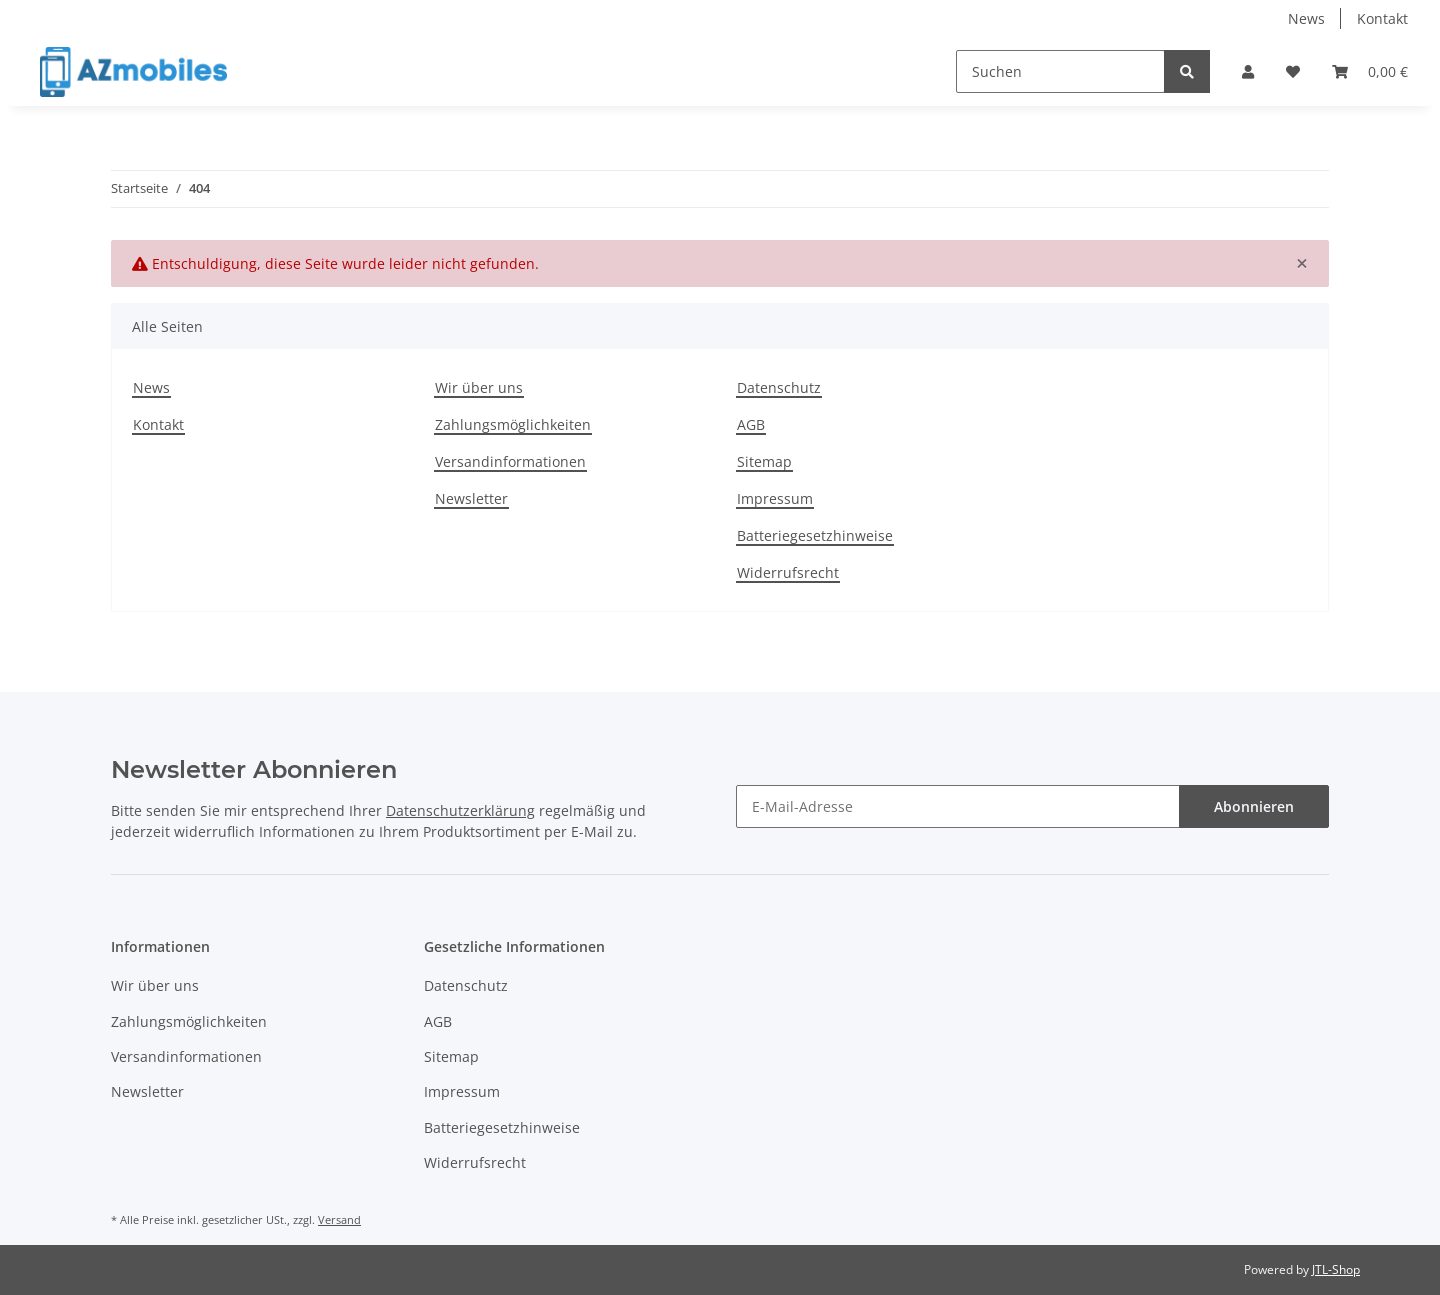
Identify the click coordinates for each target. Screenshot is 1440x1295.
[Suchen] (1060, 71)
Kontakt (1382, 18)
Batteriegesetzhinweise (815, 535)
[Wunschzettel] (1293, 71)
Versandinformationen (510, 461)
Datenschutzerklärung (460, 810)
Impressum (775, 498)
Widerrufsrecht (788, 572)
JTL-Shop (1336, 1269)
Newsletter (471, 498)
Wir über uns (479, 387)
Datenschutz (779, 387)
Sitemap (764, 461)
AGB (751, 424)
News (1306, 18)
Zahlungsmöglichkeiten (513, 424)
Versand (339, 1219)
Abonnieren (1254, 806)
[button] (1248, 71)
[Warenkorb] (1370, 71)
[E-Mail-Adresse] (958, 806)
